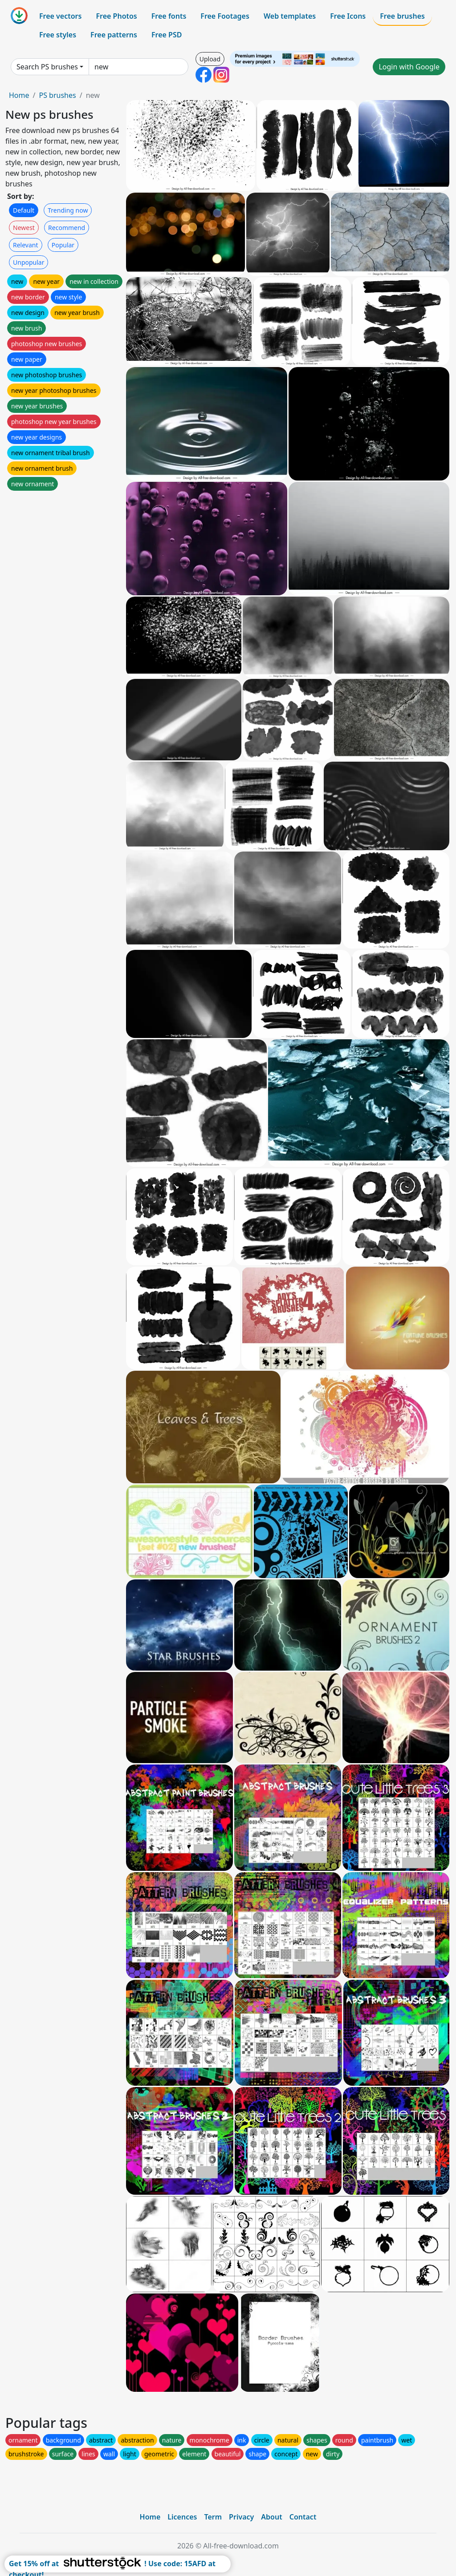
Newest (24, 227)
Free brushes (402, 16)
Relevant (25, 245)
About (271, 2517)
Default (23, 210)
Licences (182, 2517)
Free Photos (116, 16)
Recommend (66, 227)
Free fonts (169, 16)
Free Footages (224, 16)
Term (213, 2517)
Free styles (57, 35)
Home (19, 95)
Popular (63, 245)
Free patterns (113, 35)
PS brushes (57, 95)
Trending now (68, 210)
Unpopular (28, 262)
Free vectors (60, 16)
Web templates (290, 16)
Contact (303, 2517)
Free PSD (166, 35)
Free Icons (348, 16)
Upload (210, 59)
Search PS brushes (47, 67)
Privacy (241, 2517)
